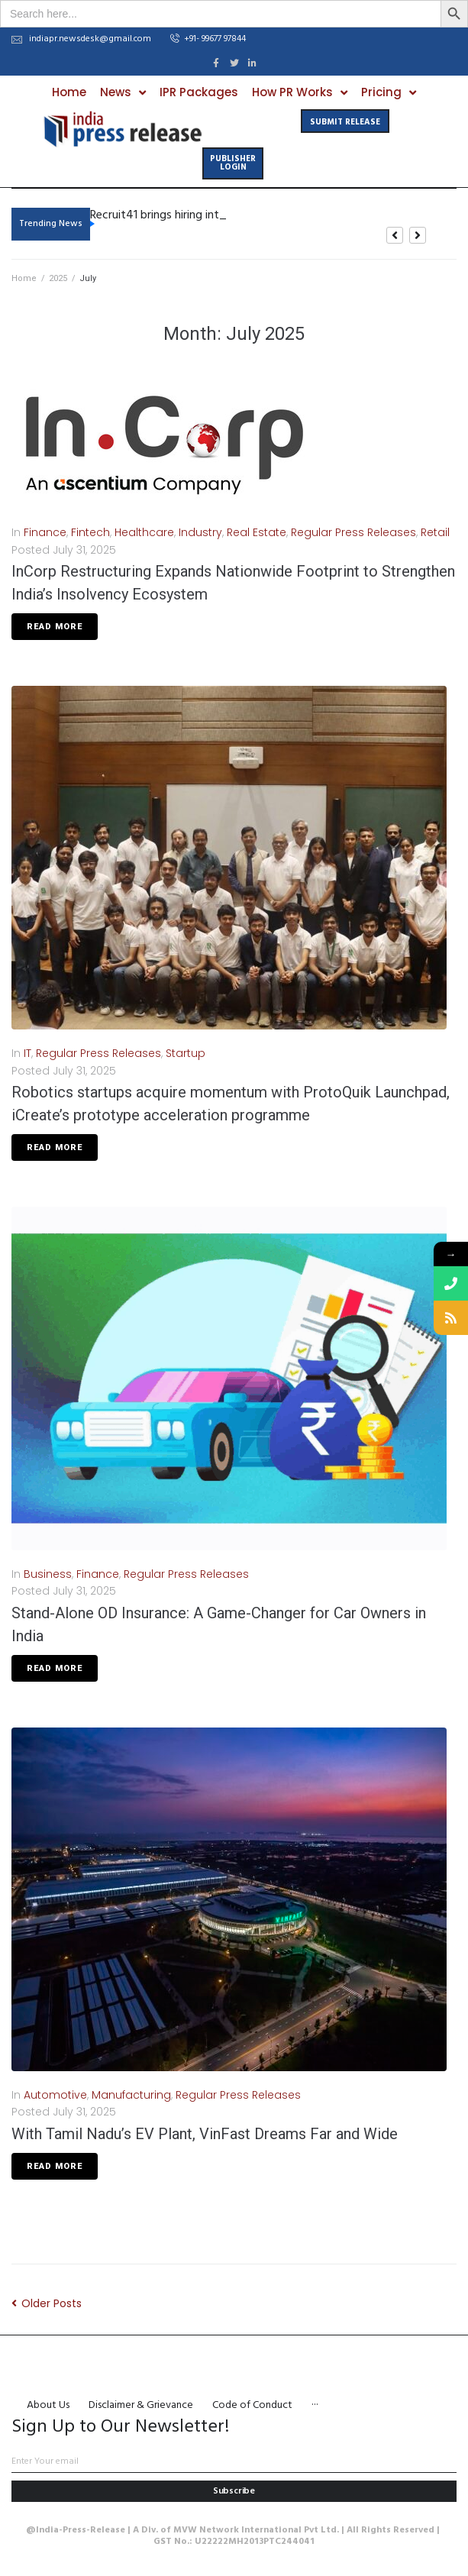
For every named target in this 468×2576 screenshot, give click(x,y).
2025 (58, 278)
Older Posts (46, 2303)
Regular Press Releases (353, 532)
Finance (45, 532)
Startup (185, 1053)
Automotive (55, 2094)
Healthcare (144, 532)
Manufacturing (131, 2094)
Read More (54, 627)
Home (24, 278)
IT (27, 1053)
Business (48, 1574)
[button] (208, 40)
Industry (200, 532)
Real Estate (256, 532)
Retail (435, 532)
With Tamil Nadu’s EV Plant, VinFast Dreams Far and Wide (204, 2134)
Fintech (90, 532)
